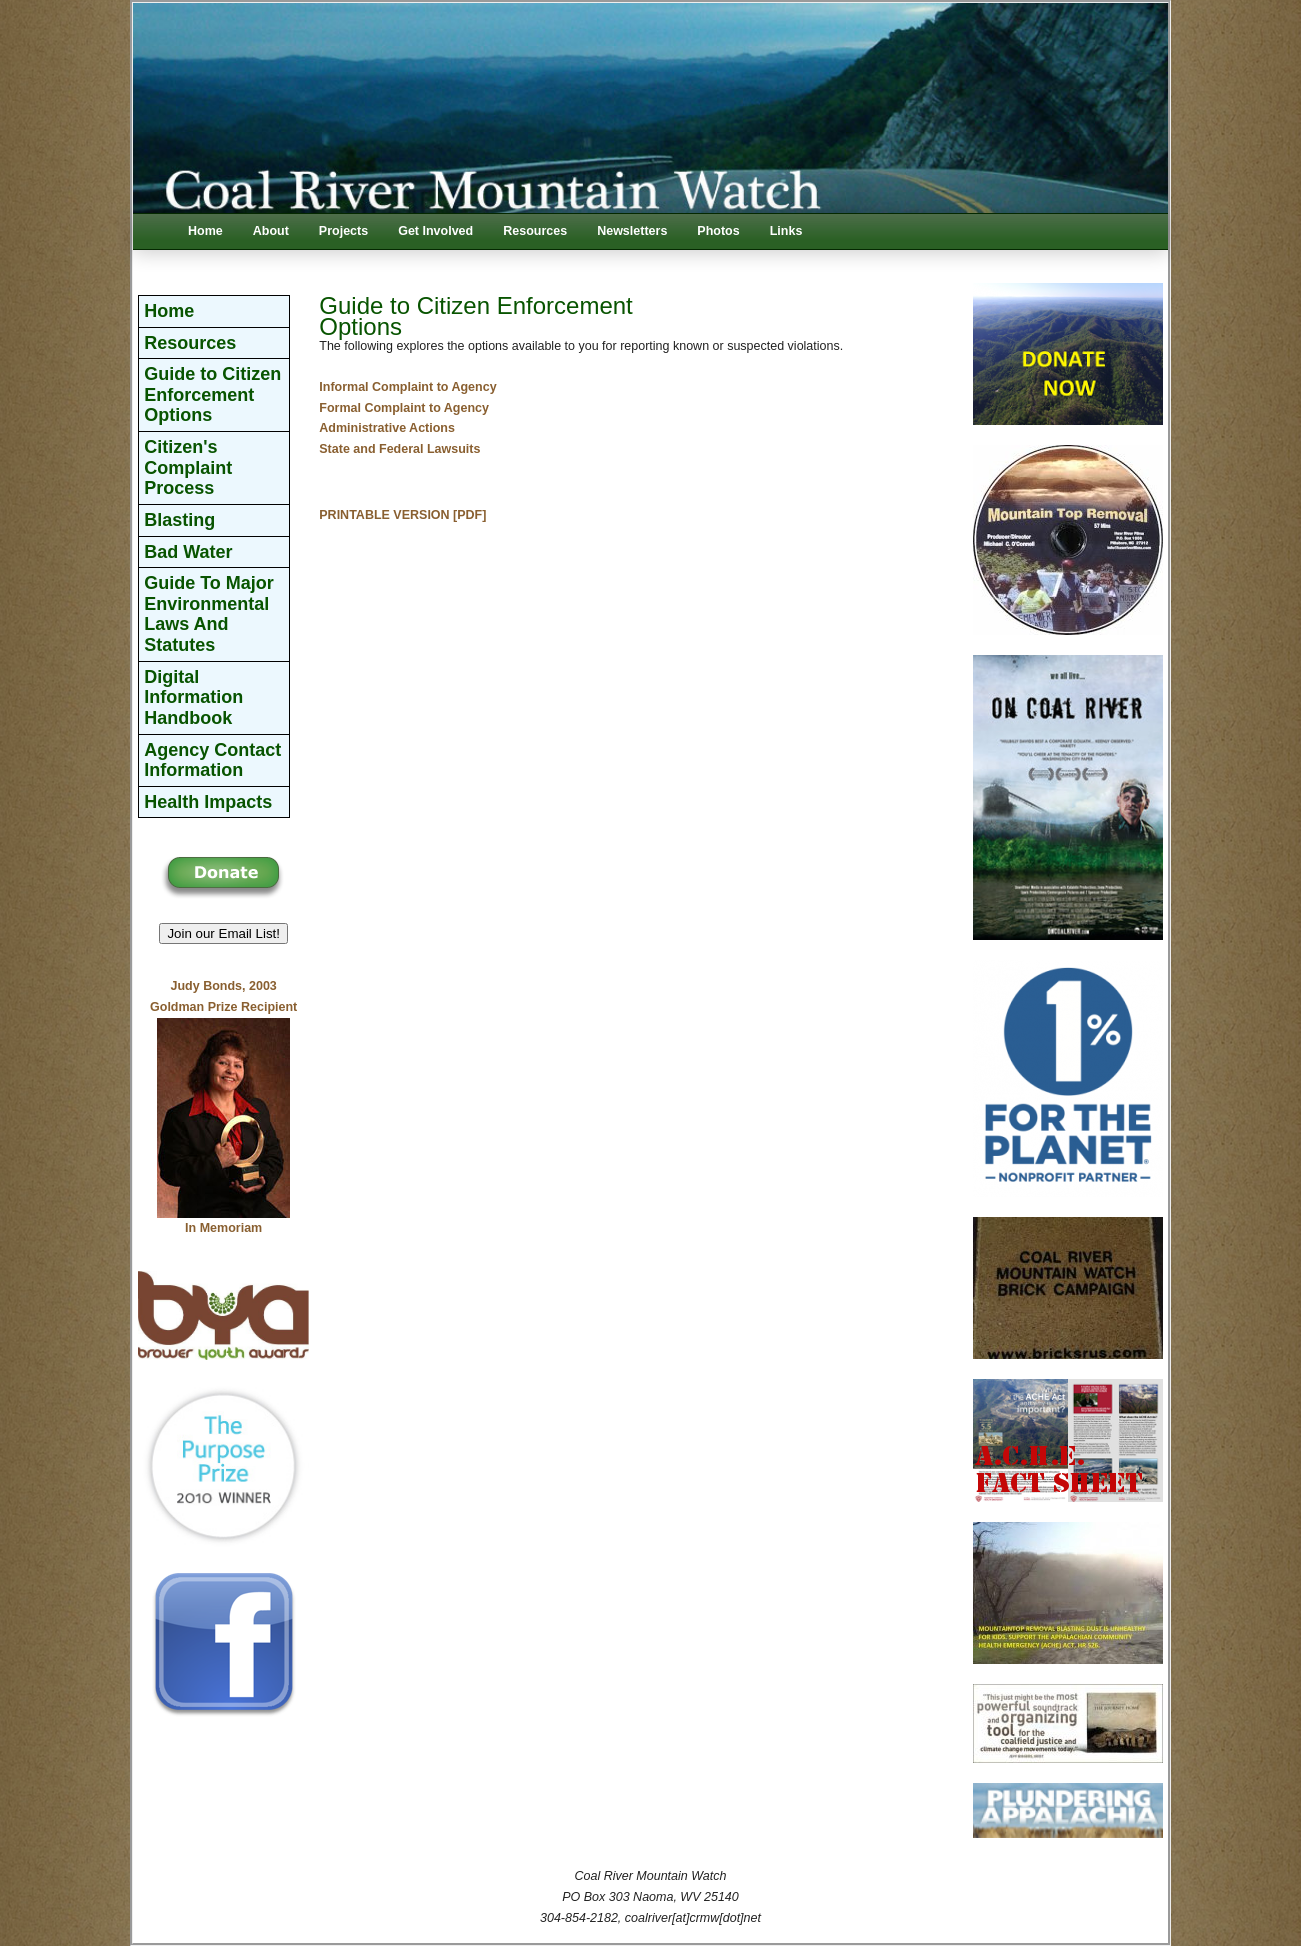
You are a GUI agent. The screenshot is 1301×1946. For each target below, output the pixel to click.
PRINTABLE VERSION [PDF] (402, 515)
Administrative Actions (387, 428)
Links (786, 231)
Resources (535, 231)
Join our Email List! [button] (223, 933)
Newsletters (632, 231)
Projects (343, 231)
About (271, 231)
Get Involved (435, 231)
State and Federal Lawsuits (399, 449)
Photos (718, 231)
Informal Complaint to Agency (407, 387)
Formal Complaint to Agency (404, 408)
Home (205, 231)
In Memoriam (223, 1228)
